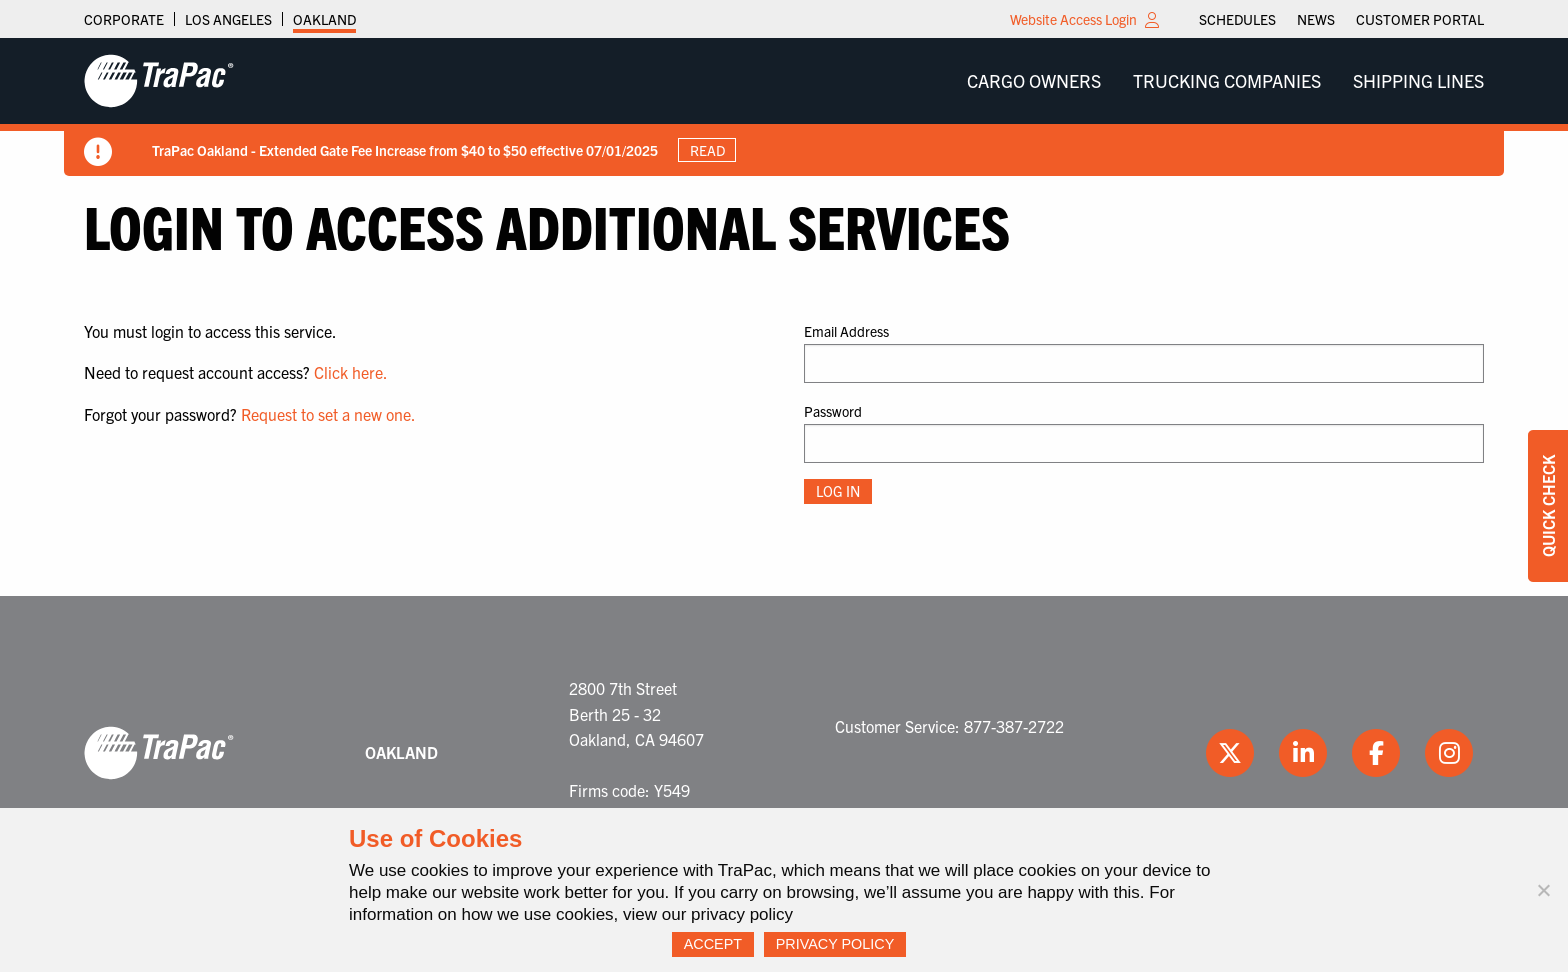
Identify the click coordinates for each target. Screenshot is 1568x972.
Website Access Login (1073, 19)
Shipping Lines (1418, 80)
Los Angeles (228, 19)
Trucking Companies (1227, 80)
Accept (713, 944)
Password (833, 411)
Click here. (351, 372)
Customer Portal (1420, 19)
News (1316, 19)
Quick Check (1548, 506)
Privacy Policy (835, 944)
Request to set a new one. (328, 414)
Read (707, 150)
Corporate (124, 19)
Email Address (846, 331)
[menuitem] (1237, 19)
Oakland (324, 19)
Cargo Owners (1034, 80)
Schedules (1237, 19)
